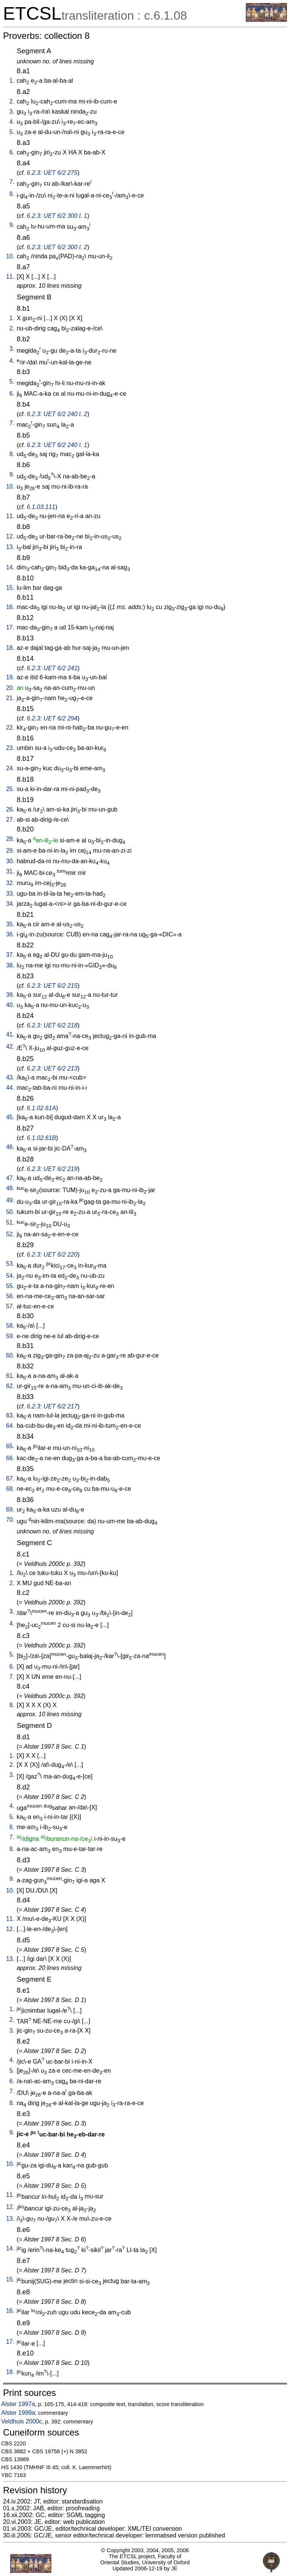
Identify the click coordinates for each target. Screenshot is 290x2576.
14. (10, 567)
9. (11, 225)
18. (10, 648)
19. (10, 677)
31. (10, 871)
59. (10, 1336)
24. (10, 768)
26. (10, 809)
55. (10, 1286)
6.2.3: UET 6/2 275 (52, 173)
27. (10, 819)
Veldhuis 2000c (21, 2421)
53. (10, 1263)
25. (10, 789)
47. (10, 1178)
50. (10, 1212)
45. (10, 1117)
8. (11, 194)
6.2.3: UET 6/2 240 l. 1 (57, 445)
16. (10, 607)
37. (10, 955)
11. (10, 276)
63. (10, 1415)
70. (10, 1519)
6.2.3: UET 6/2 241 (52, 668)
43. (10, 1077)
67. (10, 1478)
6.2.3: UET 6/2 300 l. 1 (57, 216)
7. (11, 182)
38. (10, 965)
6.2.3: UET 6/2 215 (52, 986)
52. (10, 1234)
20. (10, 688)
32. (10, 883)
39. (10, 995)
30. (10, 861)
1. (11, 80)
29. (10, 850)
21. (10, 698)
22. (10, 727)
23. (10, 748)
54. (10, 1276)
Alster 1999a (18, 2412)
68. (10, 1488)
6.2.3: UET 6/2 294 (52, 718)
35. (10, 924)
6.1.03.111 (41, 507)
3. (11, 111)
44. (10, 1087)
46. (10, 1147)
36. (10, 934)
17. (10, 627)
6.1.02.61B (41, 1138)
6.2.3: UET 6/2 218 (52, 1025)
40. (10, 1005)
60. (10, 1355)
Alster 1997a (18, 2404)
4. (11, 122)
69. (10, 1509)
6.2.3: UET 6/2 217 (52, 1406)
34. (10, 904)
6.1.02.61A (41, 1108)
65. (10, 1446)
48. (10, 1188)
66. (10, 1458)
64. (10, 1425)
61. (10, 1376)
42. (10, 1046)
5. (11, 132)
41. (10, 1034)
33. (10, 893)
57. (10, 1306)
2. (11, 101)
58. (10, 1325)
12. (10, 536)
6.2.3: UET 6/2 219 (52, 1169)
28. (10, 839)
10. (10, 256)
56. (10, 1296)
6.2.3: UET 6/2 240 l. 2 (57, 414)
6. (11, 152)
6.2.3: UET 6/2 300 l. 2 (57, 247)
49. (10, 1200)
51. (10, 1222)
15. (10, 588)
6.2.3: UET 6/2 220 (52, 1254)
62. (10, 1386)
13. (10, 547)
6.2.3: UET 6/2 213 (52, 1068)
